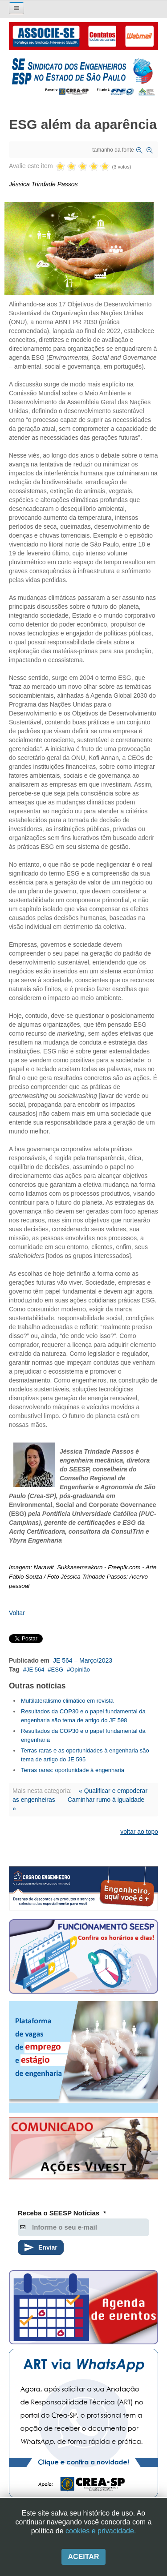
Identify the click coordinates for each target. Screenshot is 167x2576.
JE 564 (35, 1669)
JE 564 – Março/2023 (82, 1660)
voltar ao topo (139, 1831)
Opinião (80, 1669)
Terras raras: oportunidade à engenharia (72, 1770)
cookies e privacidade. (100, 2531)
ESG (57, 1669)
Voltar (17, 1612)
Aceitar (83, 2556)
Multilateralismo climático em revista (67, 1700)
